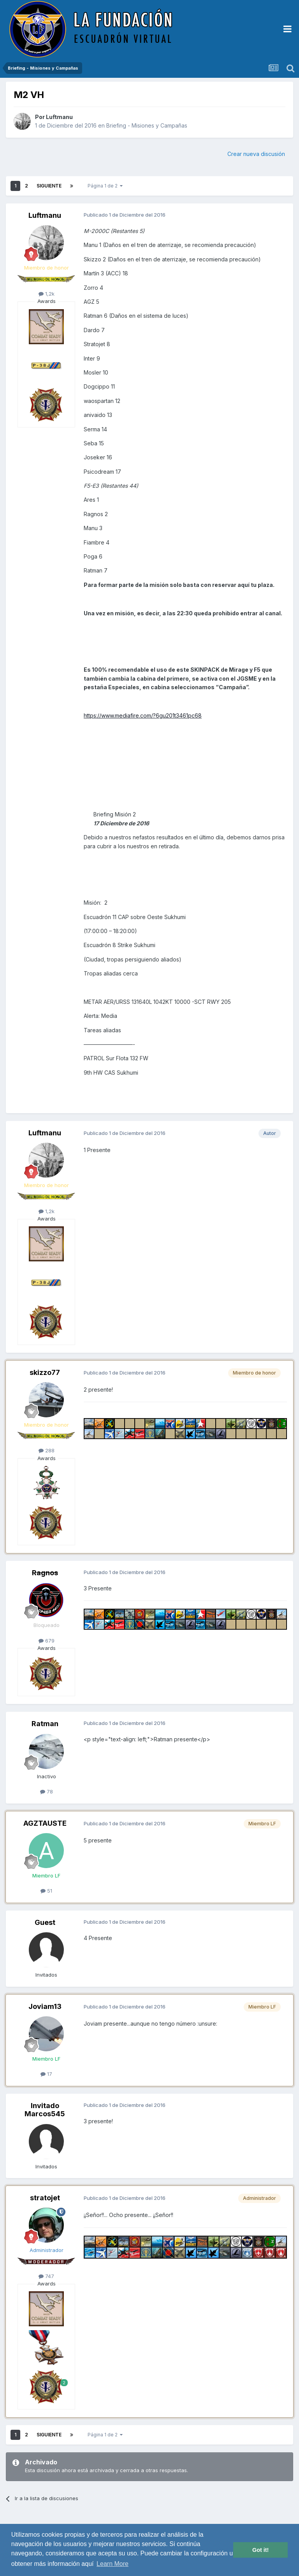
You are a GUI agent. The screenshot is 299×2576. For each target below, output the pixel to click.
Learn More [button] (112, 2563)
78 (46, 1791)
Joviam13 (45, 2006)
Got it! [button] (260, 2550)
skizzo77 (45, 1372)
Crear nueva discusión (256, 154)
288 (47, 1450)
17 (46, 2074)
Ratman (45, 1724)
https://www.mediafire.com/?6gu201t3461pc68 (143, 715)
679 (47, 1640)
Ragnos (45, 1573)
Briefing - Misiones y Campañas (146, 125)
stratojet (45, 2198)
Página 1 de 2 (105, 186)
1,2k (47, 294)
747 (46, 2276)
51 (46, 1891)
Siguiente (49, 186)
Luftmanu (59, 117)
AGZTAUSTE (45, 1823)
